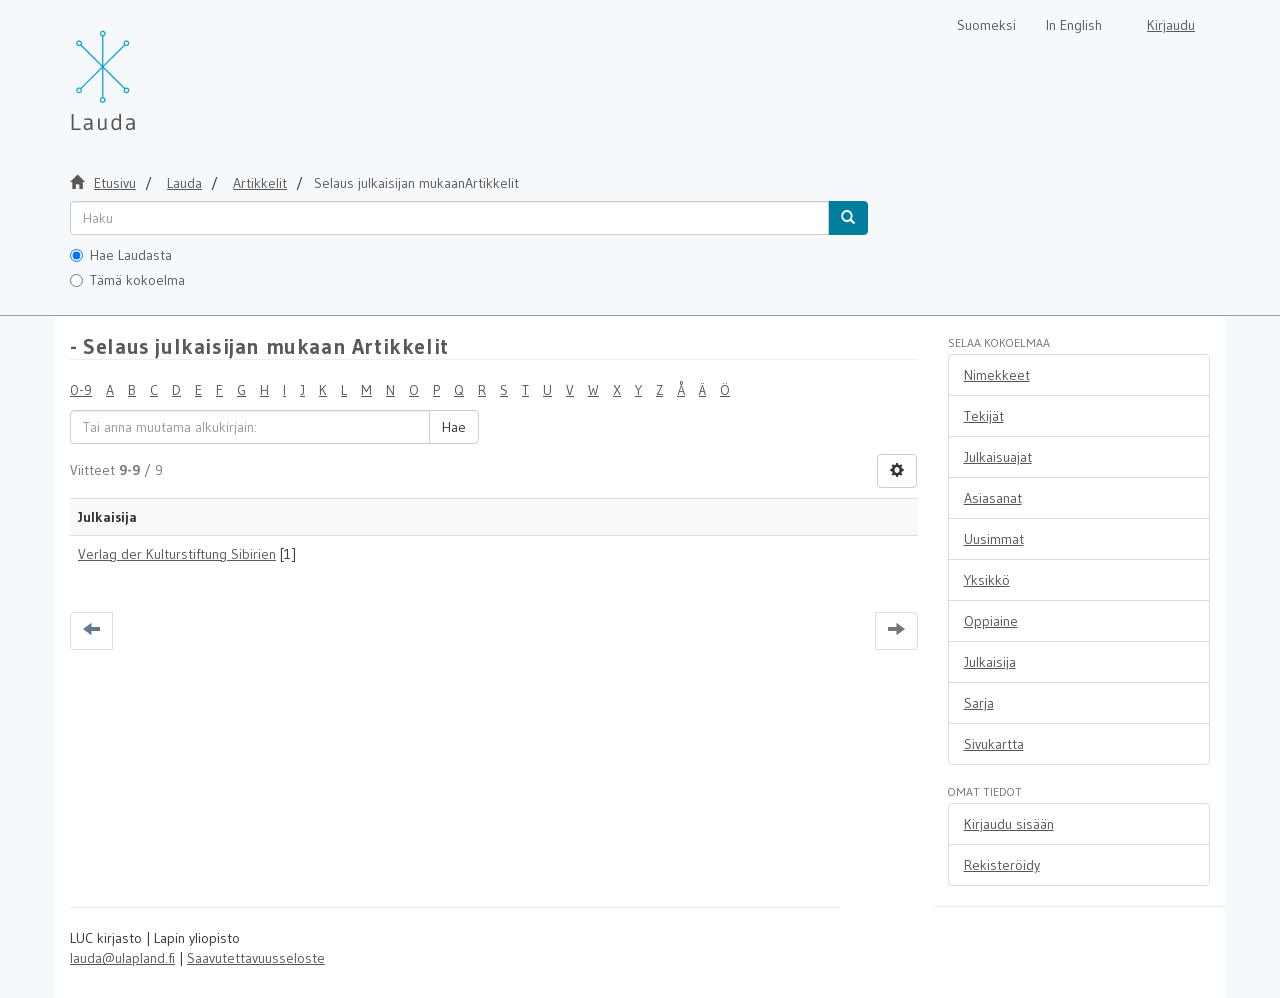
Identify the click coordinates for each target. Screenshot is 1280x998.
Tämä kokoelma (127, 280)
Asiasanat (993, 498)
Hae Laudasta (121, 255)
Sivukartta (994, 744)
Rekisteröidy (1002, 865)
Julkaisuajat (998, 457)
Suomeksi (986, 25)
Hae (454, 427)
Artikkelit (260, 183)
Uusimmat (994, 539)
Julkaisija (990, 662)
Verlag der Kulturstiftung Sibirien (177, 554)
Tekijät (984, 416)
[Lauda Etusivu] (145, 70)
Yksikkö (987, 580)
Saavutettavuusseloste (256, 958)
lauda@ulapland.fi (122, 958)
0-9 (81, 390)
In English (1074, 25)
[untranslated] (449, 218)
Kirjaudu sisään (1009, 824)
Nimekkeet (997, 375)
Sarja (979, 703)
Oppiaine (991, 621)
